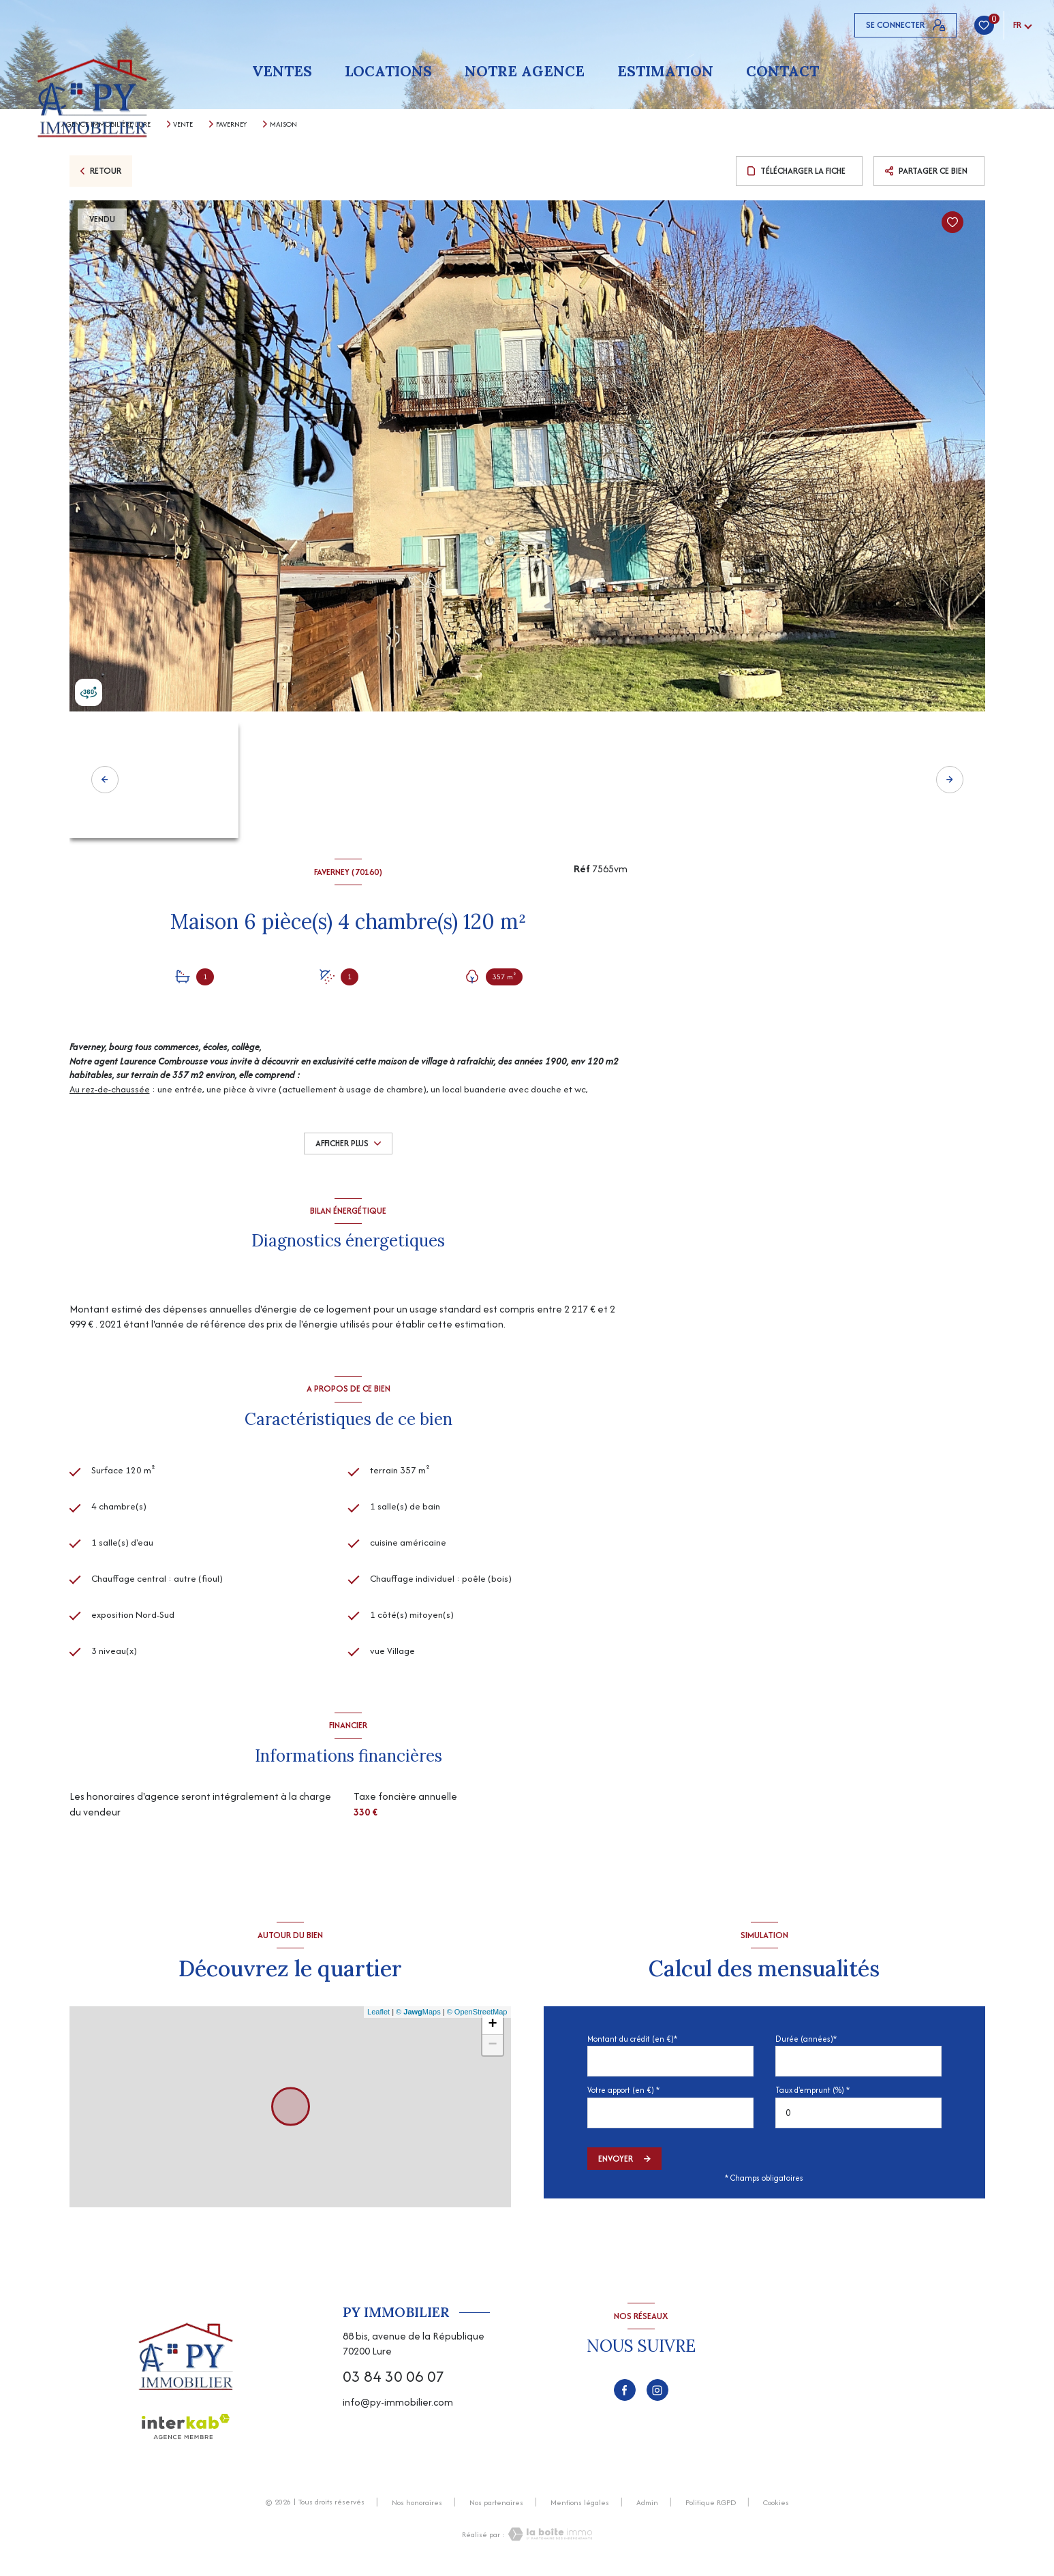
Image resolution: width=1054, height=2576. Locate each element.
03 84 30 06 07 (393, 2382)
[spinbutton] (858, 2118)
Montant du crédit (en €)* (632, 2045)
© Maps (418, 2018)
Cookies (776, 2509)
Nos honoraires (417, 2508)
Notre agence (525, 71)
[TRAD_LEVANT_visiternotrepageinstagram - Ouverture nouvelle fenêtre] (657, 2396)
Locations (388, 71)
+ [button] (492, 2031)
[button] (949, 779)
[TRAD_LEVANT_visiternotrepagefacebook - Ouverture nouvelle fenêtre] (625, 2396)
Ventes (282, 71)
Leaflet (378, 2018)
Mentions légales (580, 2508)
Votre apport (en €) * (623, 2096)
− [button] (492, 2051)
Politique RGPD (710, 2508)
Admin (647, 2508)
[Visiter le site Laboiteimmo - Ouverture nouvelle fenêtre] (548, 2540)
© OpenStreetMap (477, 2018)
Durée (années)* (806, 2045)
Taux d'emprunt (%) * (812, 2096)
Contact (782, 71)
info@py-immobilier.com (398, 2408)
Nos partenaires (496, 2508)
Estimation (665, 71)
